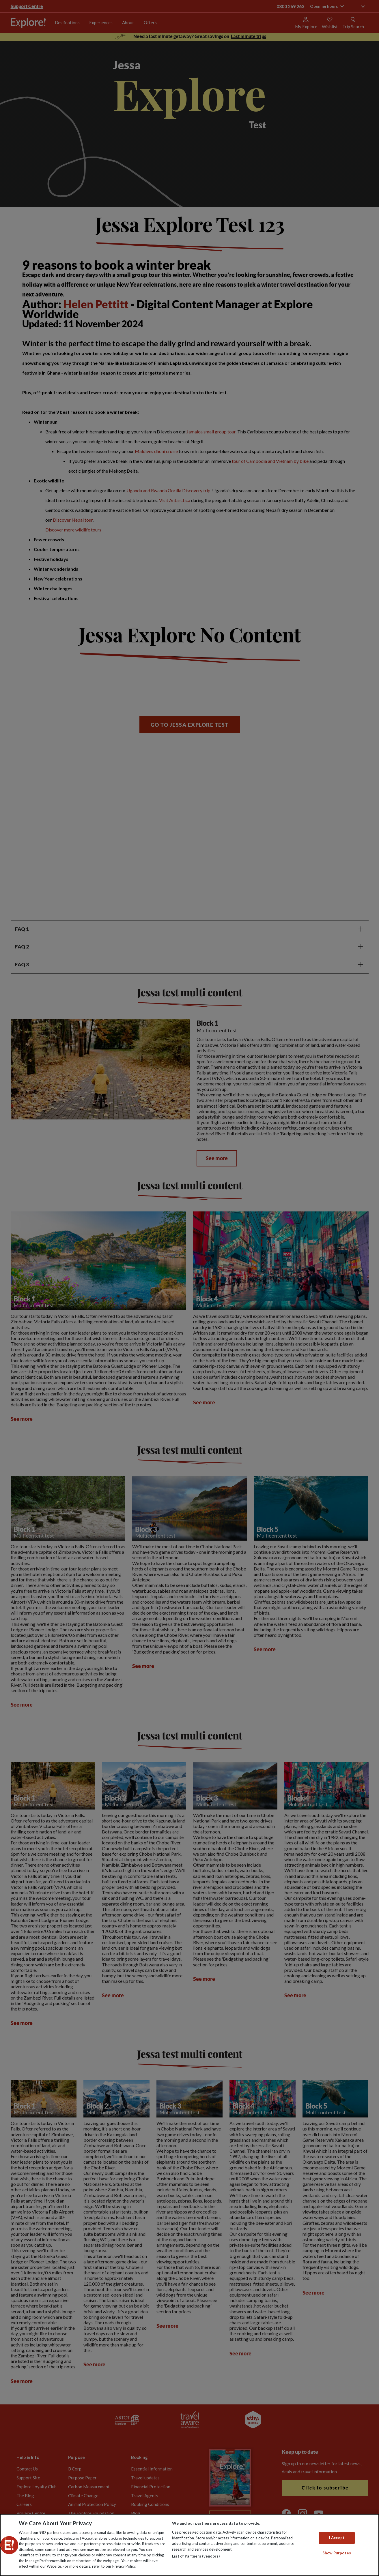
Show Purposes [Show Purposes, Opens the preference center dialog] (336, 2553)
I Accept (336, 2537)
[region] (189, 2545)
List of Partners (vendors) (196, 2556)
